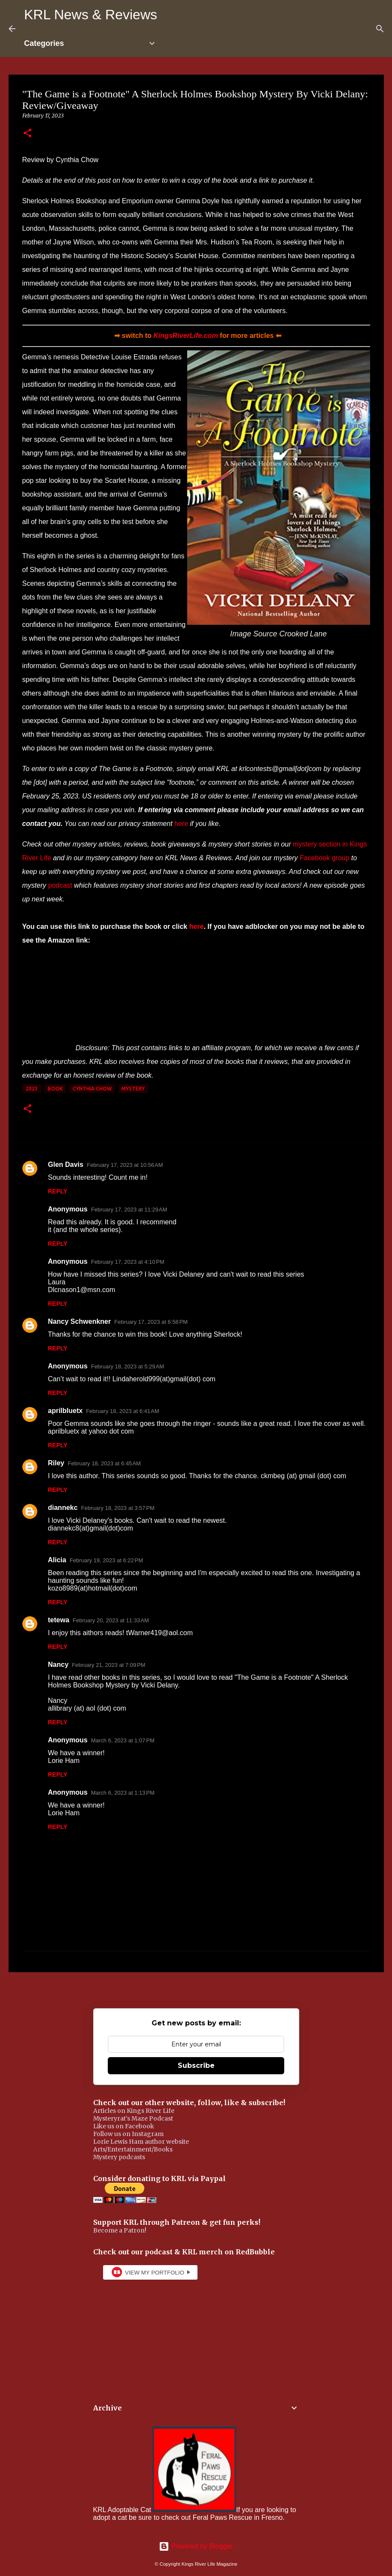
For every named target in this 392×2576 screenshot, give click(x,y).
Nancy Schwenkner (79, 1321)
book (55, 1088)
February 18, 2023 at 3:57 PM (118, 1508)
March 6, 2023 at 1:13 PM (123, 1793)
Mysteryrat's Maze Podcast (133, 2118)
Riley (56, 1463)
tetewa (59, 1620)
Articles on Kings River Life (133, 2111)
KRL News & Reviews (90, 14)
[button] (27, 133)
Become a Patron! (119, 2230)
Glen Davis (66, 1164)
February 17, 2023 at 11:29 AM (129, 1209)
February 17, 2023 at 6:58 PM (151, 1322)
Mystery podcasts (119, 2157)
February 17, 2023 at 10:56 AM (125, 1165)
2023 (32, 1088)
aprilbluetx (65, 1410)
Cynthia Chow (92, 1088)
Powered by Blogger (196, 2546)
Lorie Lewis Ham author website (141, 2141)
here (181, 823)
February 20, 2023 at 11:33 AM (111, 1620)
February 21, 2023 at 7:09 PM (109, 1665)
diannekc (63, 1507)
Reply (57, 1191)
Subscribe (196, 2065)
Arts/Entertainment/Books (133, 2149)
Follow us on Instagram (128, 2134)
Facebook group (324, 858)
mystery (133, 1088)
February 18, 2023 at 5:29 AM (127, 1366)
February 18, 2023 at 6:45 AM (104, 1463)
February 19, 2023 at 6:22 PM (106, 1560)
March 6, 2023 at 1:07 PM (123, 1740)
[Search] (380, 28)
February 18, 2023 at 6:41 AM (122, 1411)
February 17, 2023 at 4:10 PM (127, 1262)
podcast (60, 885)
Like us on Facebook (123, 2126)
